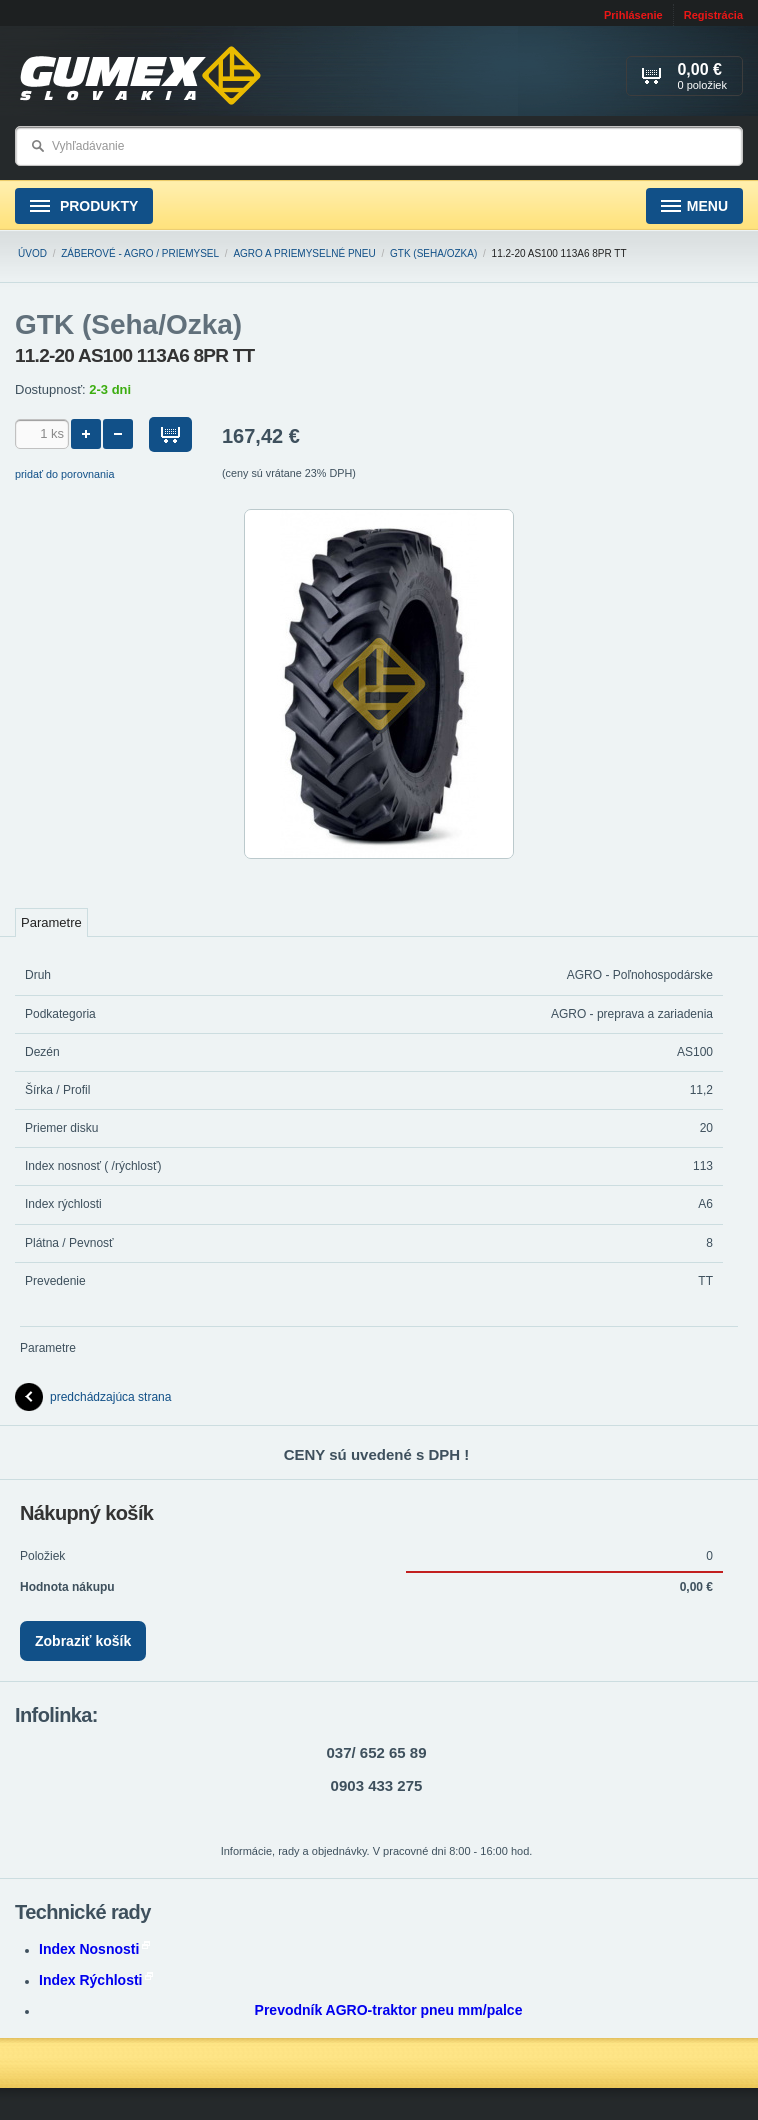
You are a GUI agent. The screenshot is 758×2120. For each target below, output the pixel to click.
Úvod (32, 253)
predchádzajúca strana (93, 1397)
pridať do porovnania (65, 474)
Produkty (84, 206)
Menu (694, 206)
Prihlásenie (633, 15)
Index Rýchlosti (96, 1980)
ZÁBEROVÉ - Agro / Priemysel (140, 253)
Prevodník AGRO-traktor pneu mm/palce (389, 2010)
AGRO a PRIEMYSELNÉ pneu (304, 253)
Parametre (51, 922)
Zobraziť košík (83, 1641)
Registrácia (713, 15)
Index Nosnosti (94, 1949)
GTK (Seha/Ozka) (433, 253)
